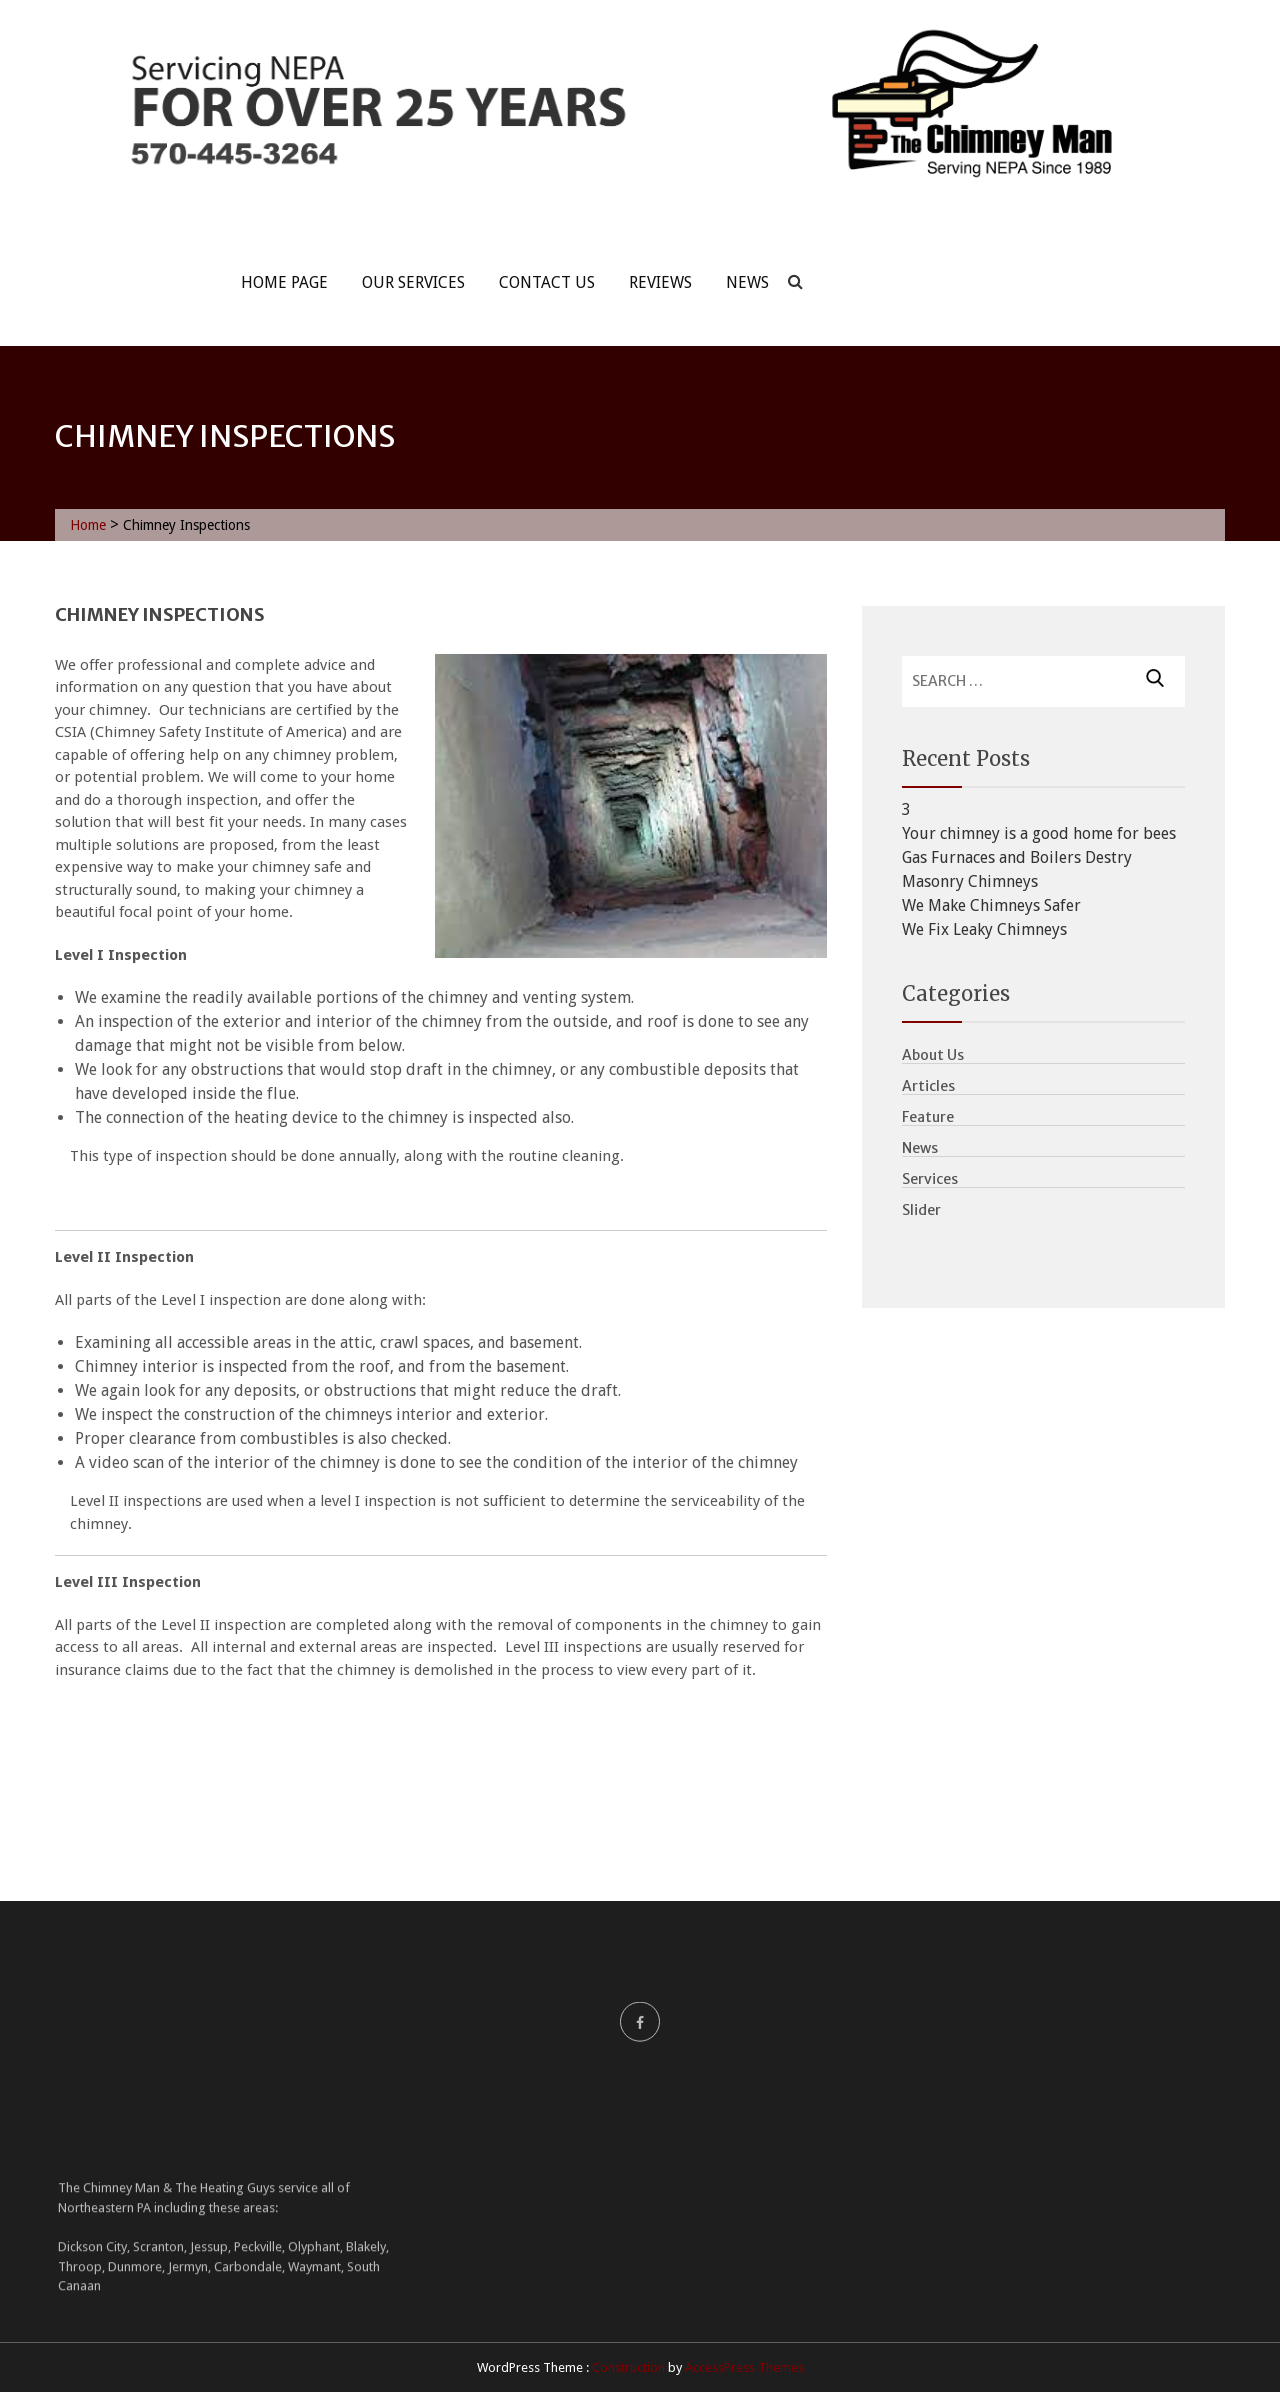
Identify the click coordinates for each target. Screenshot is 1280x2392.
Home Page (284, 282)
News (747, 282)
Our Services (413, 282)
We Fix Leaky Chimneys (984, 929)
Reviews (660, 282)
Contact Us (547, 282)
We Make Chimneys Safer (991, 905)
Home (88, 525)
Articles (928, 1086)
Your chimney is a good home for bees (1039, 833)
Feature (928, 1117)
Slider (921, 1210)
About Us (933, 1055)
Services (930, 1179)
